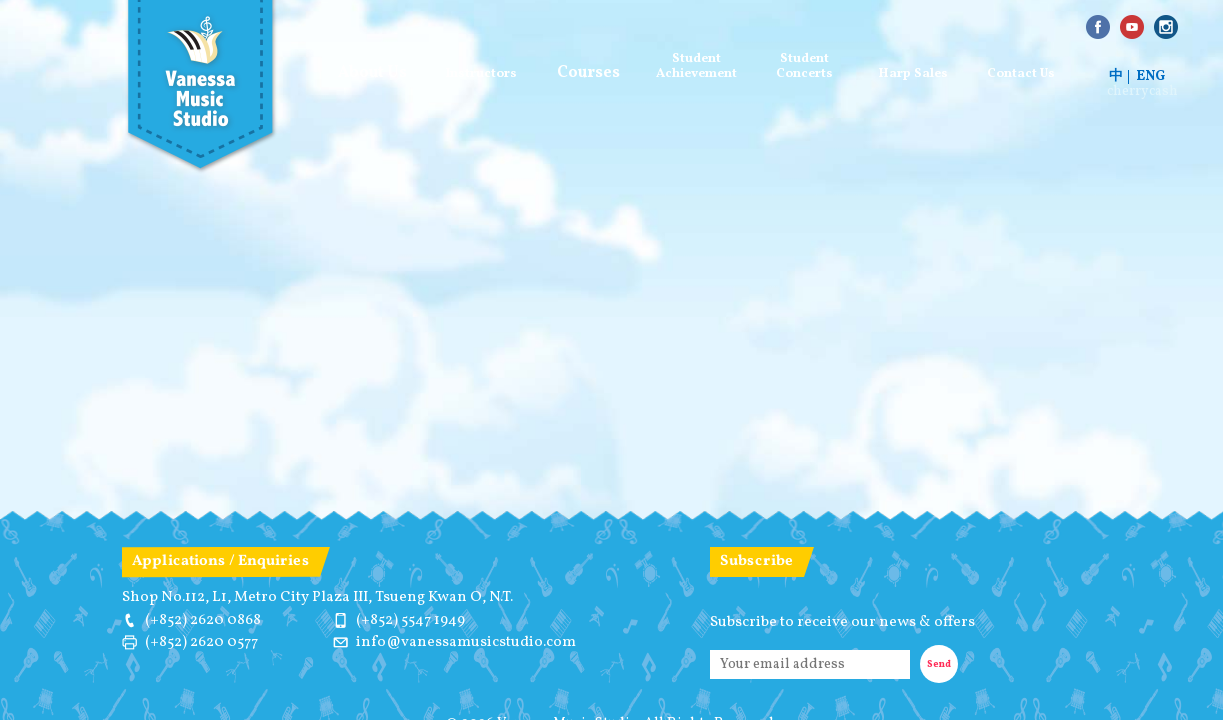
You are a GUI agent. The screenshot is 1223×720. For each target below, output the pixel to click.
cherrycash (1142, 92)
